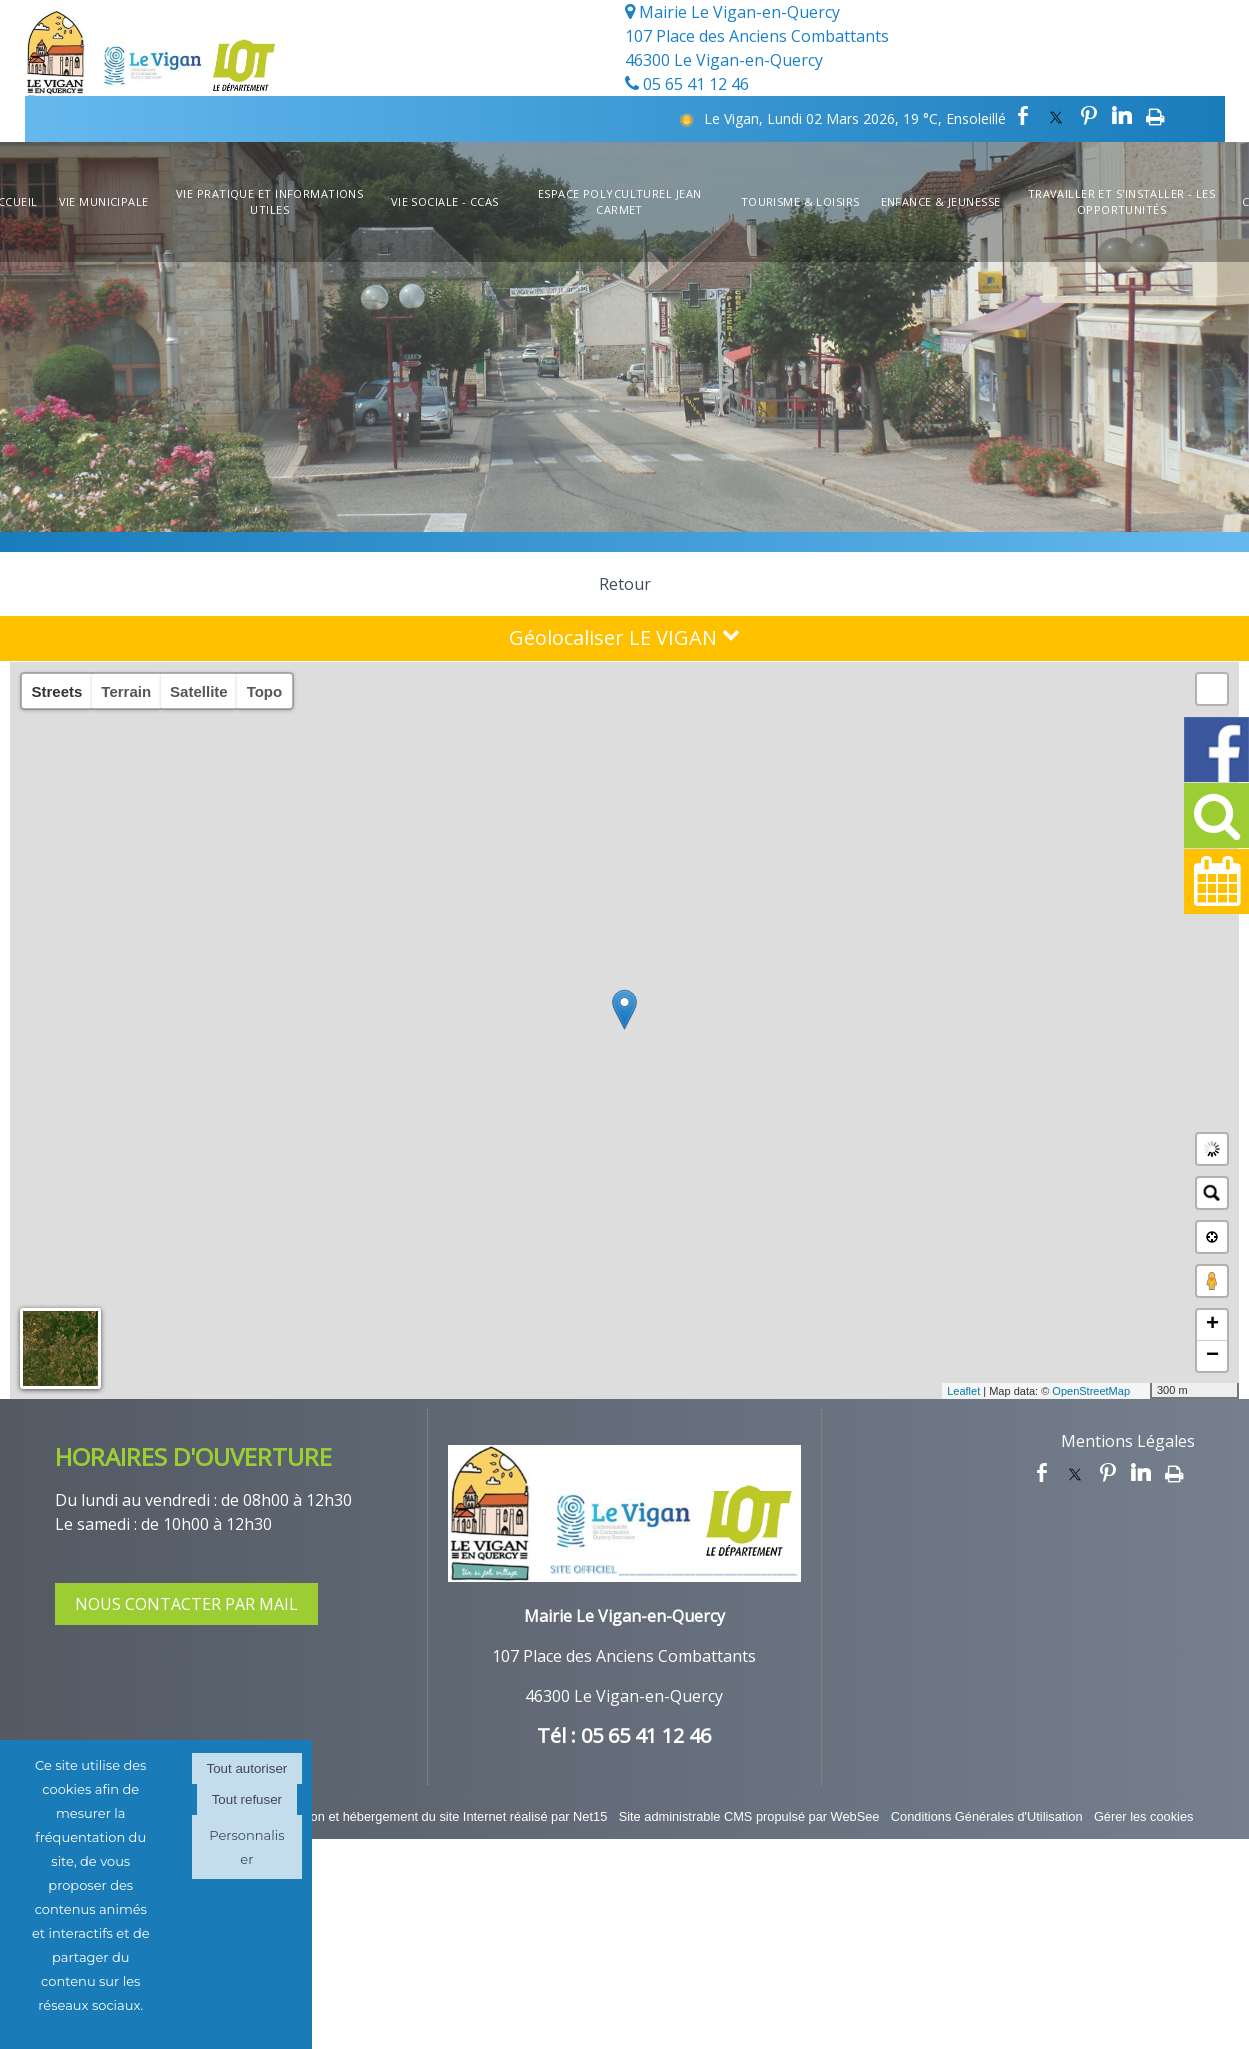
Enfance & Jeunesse (941, 201)
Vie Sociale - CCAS (445, 201)
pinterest (1089, 116)
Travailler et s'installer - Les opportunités (1122, 202)
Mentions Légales (1128, 1441)
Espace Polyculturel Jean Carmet (620, 202)
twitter (1056, 116)
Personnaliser (246, 1847)
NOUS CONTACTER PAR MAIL (186, 1604)
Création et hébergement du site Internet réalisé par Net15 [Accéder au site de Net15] (441, 1816)
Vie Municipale (104, 201)
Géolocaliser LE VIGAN (624, 637)
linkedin (1122, 116)
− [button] (1212, 1356)
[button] (1212, 689)
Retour (625, 584)
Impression (1155, 116)
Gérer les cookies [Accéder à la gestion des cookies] (1144, 1816)
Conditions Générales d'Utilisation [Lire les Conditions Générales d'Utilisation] (987, 1816)
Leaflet (963, 1391)
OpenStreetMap (1091, 1391)
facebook (1023, 116)
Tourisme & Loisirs (800, 201)
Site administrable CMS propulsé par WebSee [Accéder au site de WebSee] (749, 1816)
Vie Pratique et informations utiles (269, 202)
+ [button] (1212, 1325)
